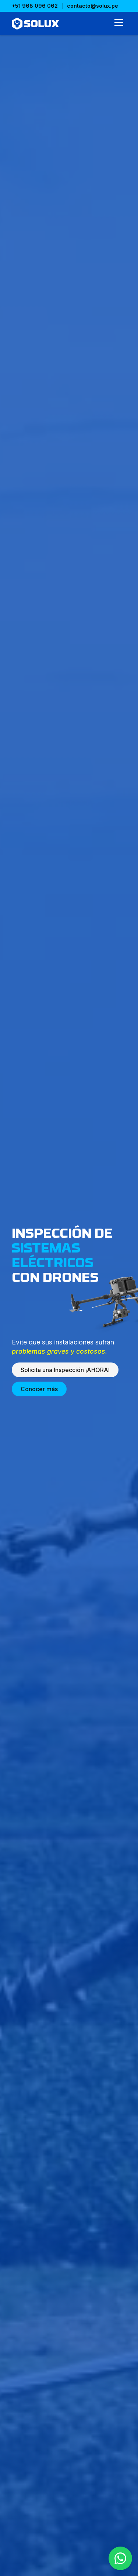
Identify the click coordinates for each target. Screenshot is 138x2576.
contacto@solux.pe (92, 6)
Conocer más (39, 1389)
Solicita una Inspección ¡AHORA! (65, 1370)
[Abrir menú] (119, 23)
